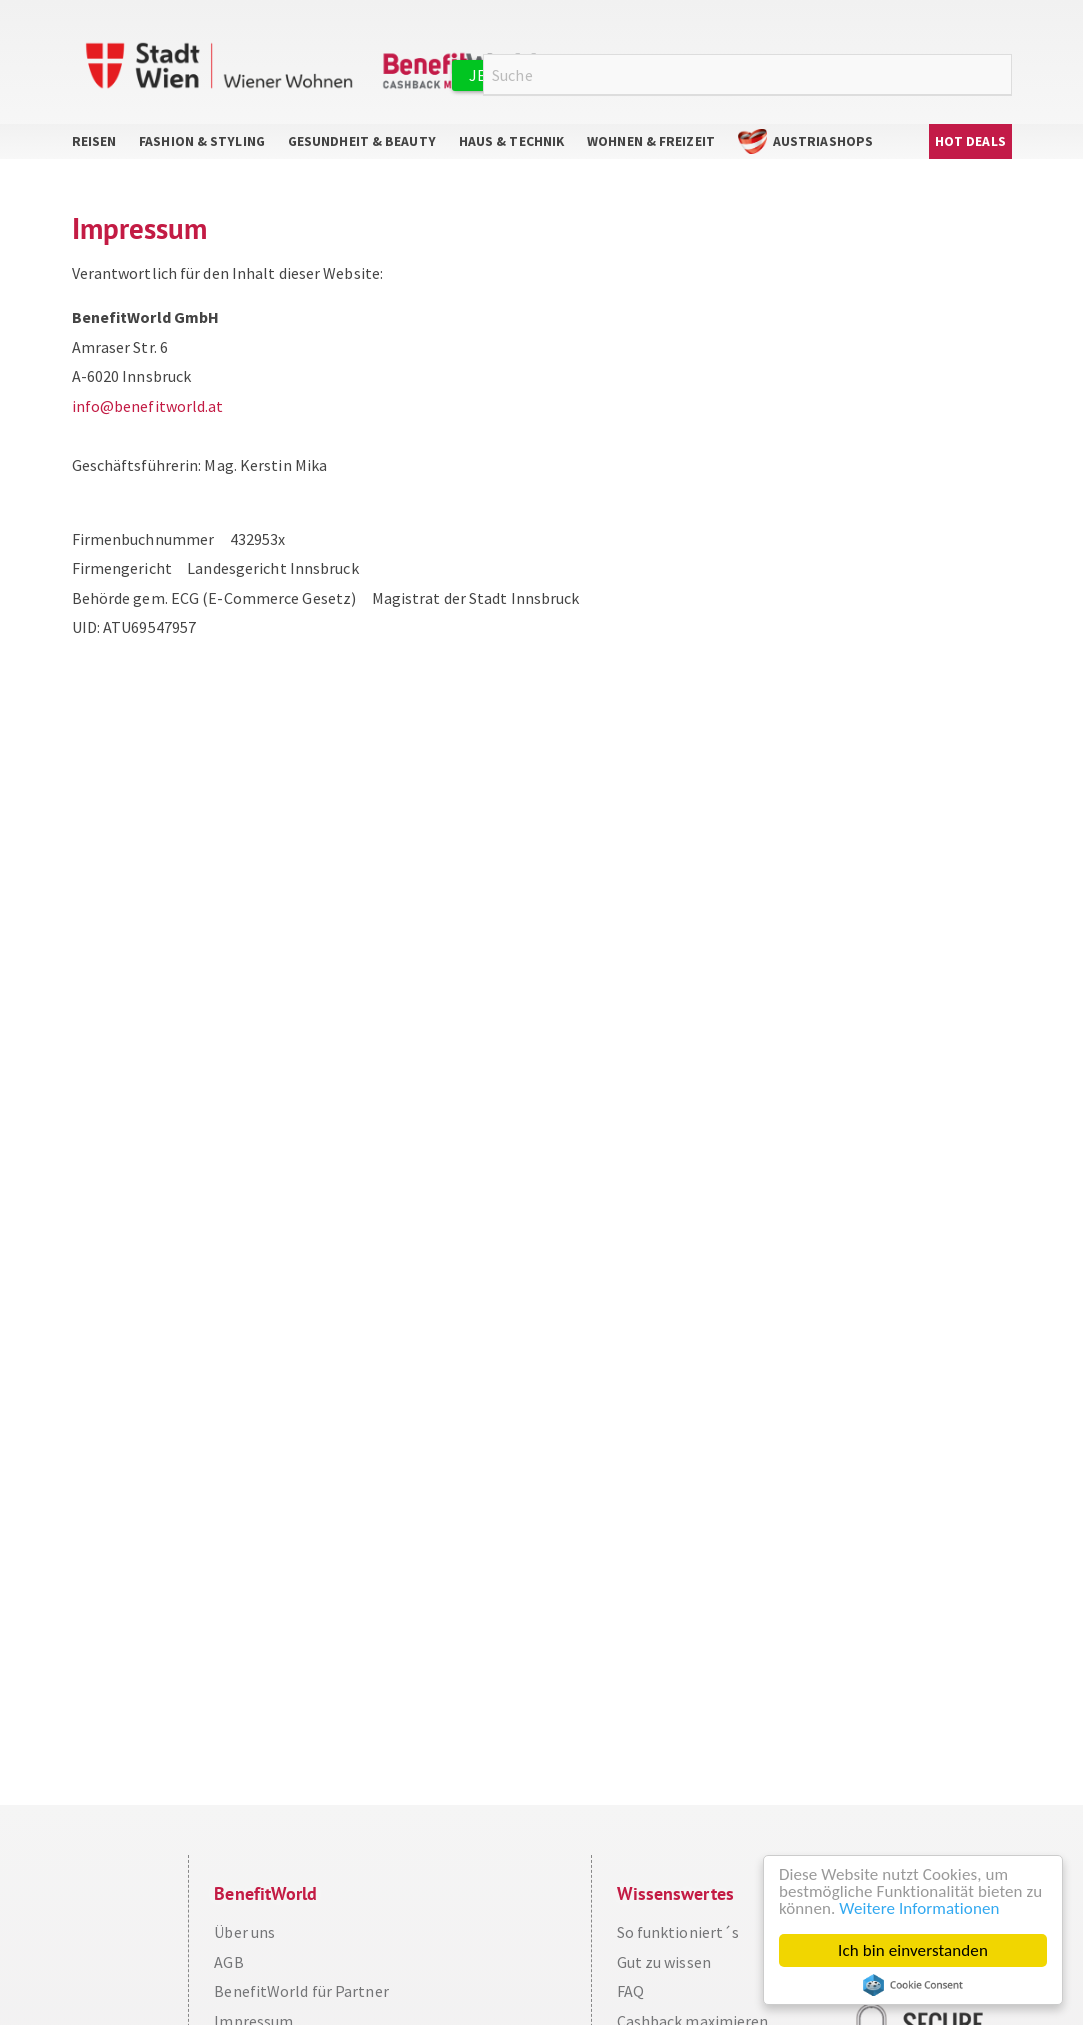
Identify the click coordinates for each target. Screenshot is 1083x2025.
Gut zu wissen (664, 1962)
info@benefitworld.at (148, 406)
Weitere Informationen (919, 1908)
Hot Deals (970, 141)
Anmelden (788, 74)
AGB (228, 1962)
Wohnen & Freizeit (651, 141)
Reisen (94, 141)
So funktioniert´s (678, 1932)
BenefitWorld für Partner (301, 1991)
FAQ (630, 1991)
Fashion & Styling (202, 141)
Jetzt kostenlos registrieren (592, 75)
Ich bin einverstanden (913, 1950)
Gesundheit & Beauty (362, 141)
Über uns (244, 1932)
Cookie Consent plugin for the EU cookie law (913, 1985)
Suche (1000, 75)
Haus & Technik (511, 141)
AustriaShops (823, 141)
